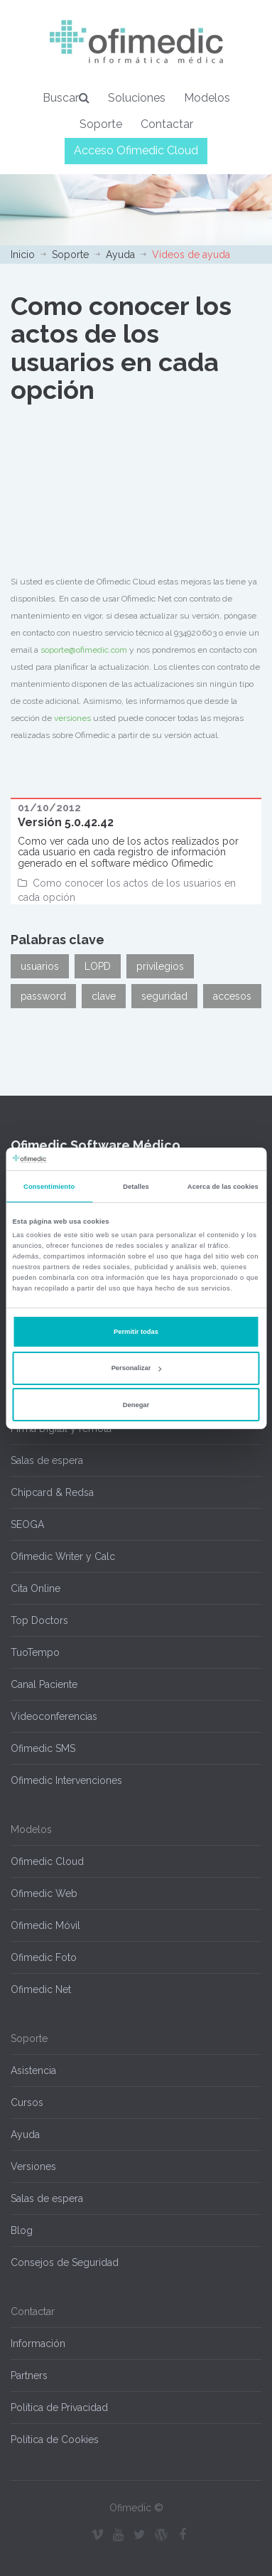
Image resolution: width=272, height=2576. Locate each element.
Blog (22, 2230)
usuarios (40, 966)
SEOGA (27, 1524)
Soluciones (136, 98)
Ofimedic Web (44, 1893)
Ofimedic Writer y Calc (63, 1556)
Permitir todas (136, 1331)
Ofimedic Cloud (47, 1861)
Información (38, 2343)
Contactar (167, 124)
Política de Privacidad (59, 2407)
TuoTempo (35, 1652)
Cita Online (35, 1588)
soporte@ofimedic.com (83, 650)
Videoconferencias (54, 1716)
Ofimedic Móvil (45, 1925)
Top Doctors (39, 1620)
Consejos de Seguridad (65, 2262)
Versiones (33, 2166)
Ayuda (120, 254)
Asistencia (33, 2070)
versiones (72, 718)
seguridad (164, 996)
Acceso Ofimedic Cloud (136, 150)
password (43, 996)
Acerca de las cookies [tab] (223, 1186)
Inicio (23, 254)
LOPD (98, 966)
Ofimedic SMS (43, 1748)
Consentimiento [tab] (49, 1186)
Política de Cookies (55, 2439)
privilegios (160, 966)
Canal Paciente (44, 1684)
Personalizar (136, 1368)
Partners (29, 2375)
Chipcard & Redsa (52, 1492)
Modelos (207, 98)
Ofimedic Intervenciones (66, 1780)
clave (104, 996)
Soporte (101, 124)
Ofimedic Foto (44, 1957)
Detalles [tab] (136, 1186)
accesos (232, 996)
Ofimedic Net (41, 1989)
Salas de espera (47, 1460)
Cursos (27, 2102)
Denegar (136, 1405)
